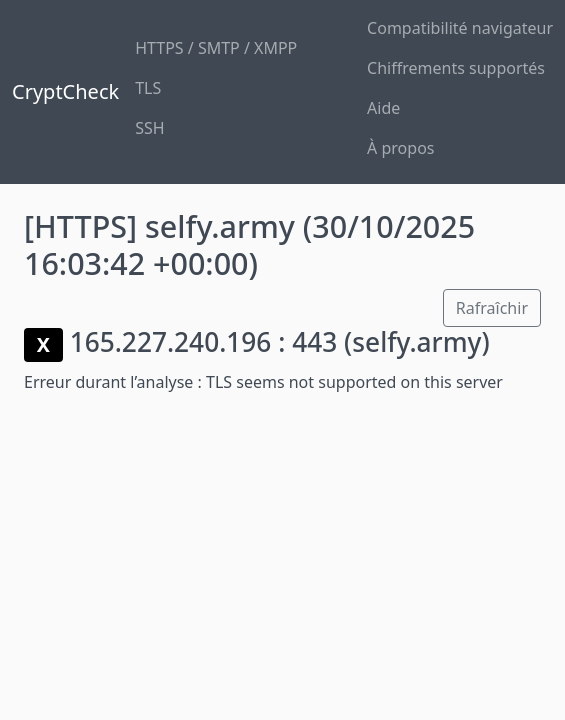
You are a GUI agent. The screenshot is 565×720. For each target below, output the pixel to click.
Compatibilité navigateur (460, 28)
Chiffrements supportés (456, 68)
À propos (400, 148)
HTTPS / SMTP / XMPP (216, 48)
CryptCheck (65, 91)
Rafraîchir (492, 308)
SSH (149, 128)
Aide (383, 108)
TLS (148, 88)
